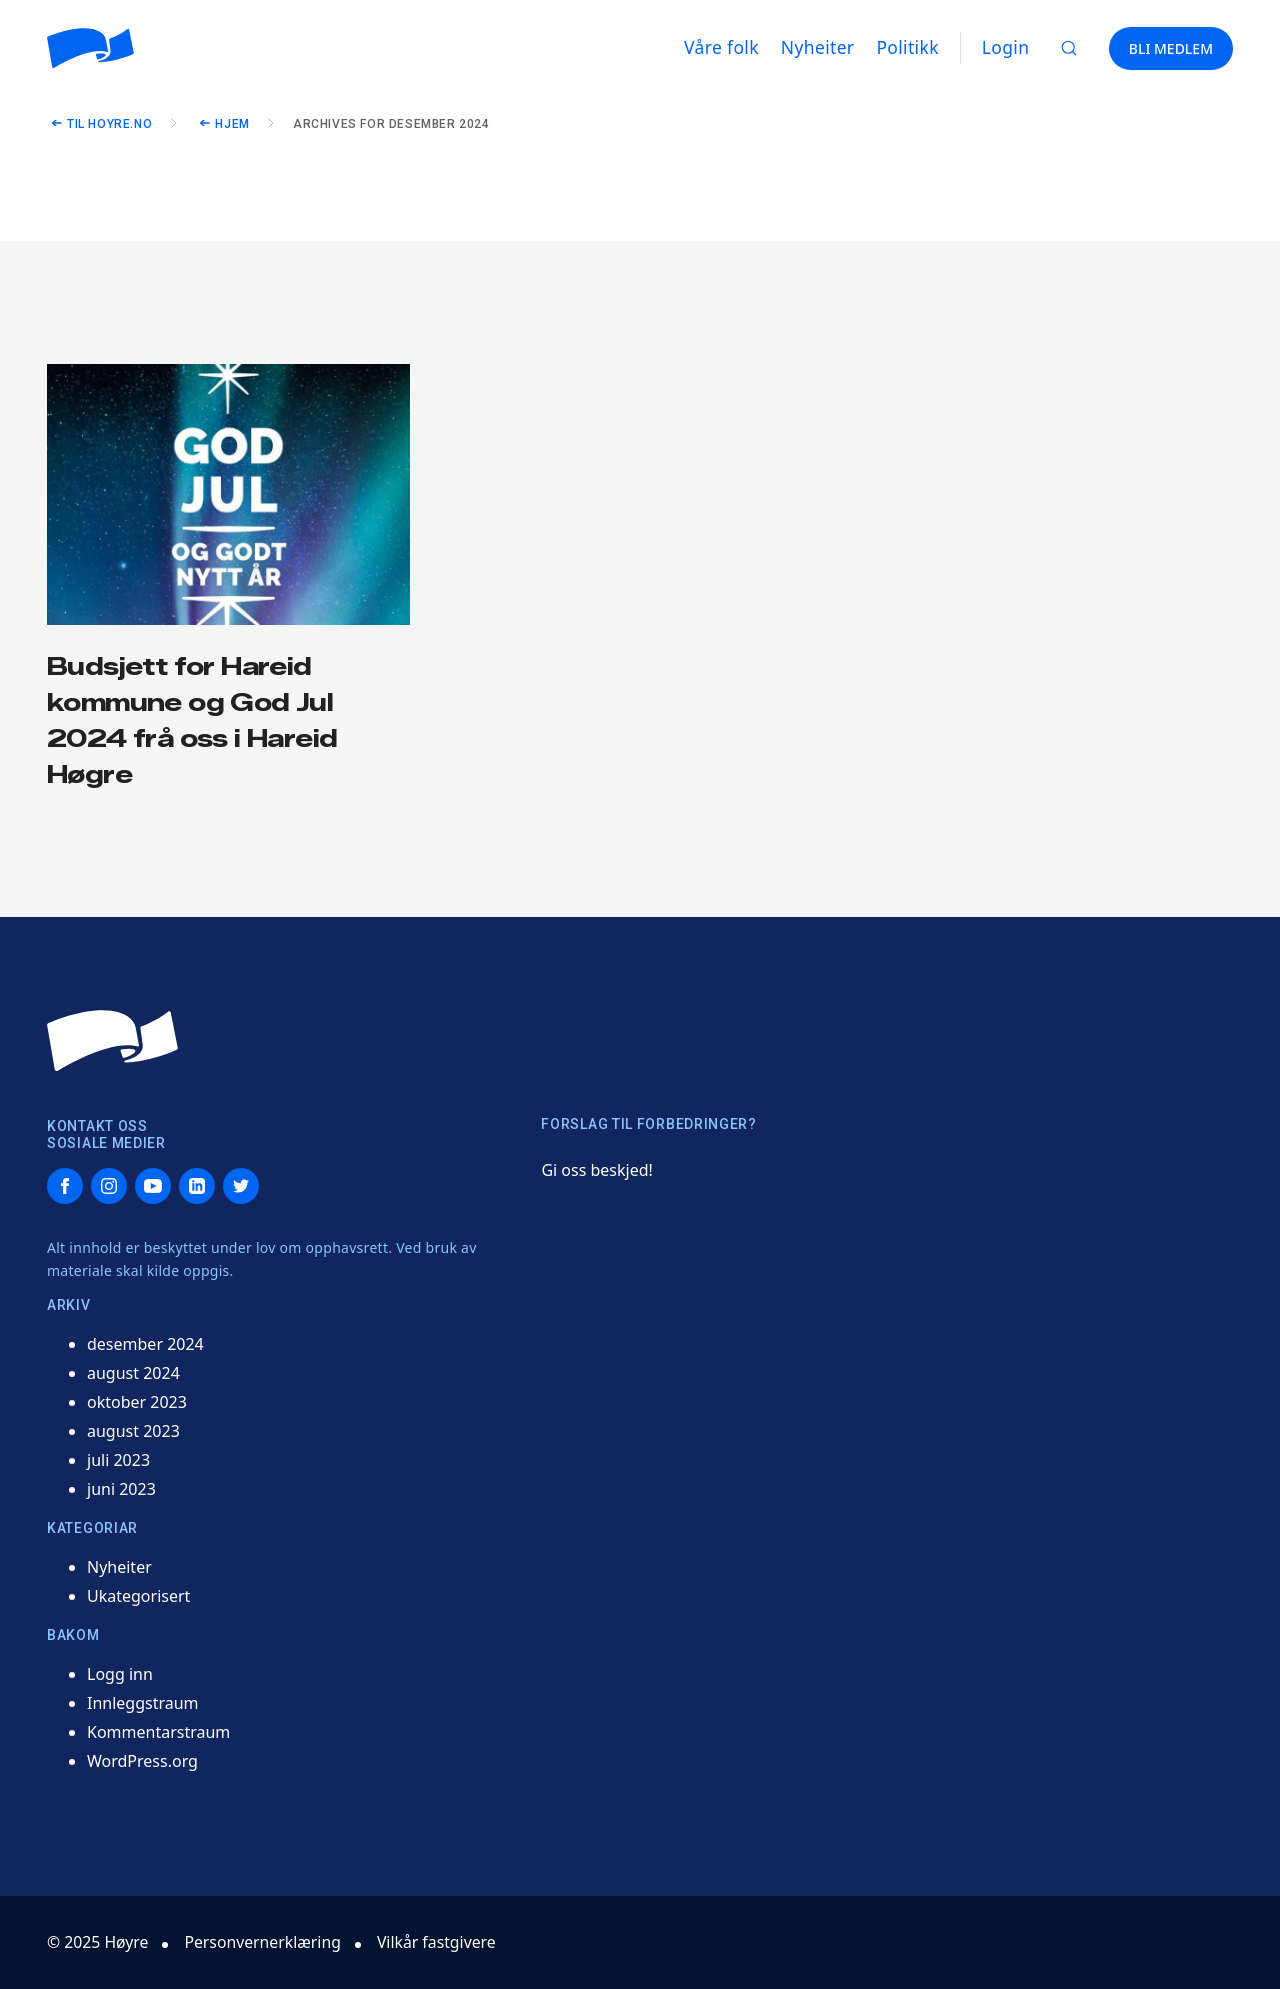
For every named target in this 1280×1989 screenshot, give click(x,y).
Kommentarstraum (158, 1732)
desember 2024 (145, 1344)
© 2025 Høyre (98, 1942)
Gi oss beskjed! (596, 1170)
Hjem (232, 124)
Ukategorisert (138, 1596)
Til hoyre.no (109, 124)
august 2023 (133, 1431)
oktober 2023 (137, 1402)
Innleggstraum (143, 1703)
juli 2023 (118, 1460)
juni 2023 (121, 1489)
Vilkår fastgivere (441, 1942)
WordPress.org (142, 1761)
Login (1006, 47)
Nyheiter (119, 1567)
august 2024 (133, 1373)
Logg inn (120, 1674)
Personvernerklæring (265, 1942)
